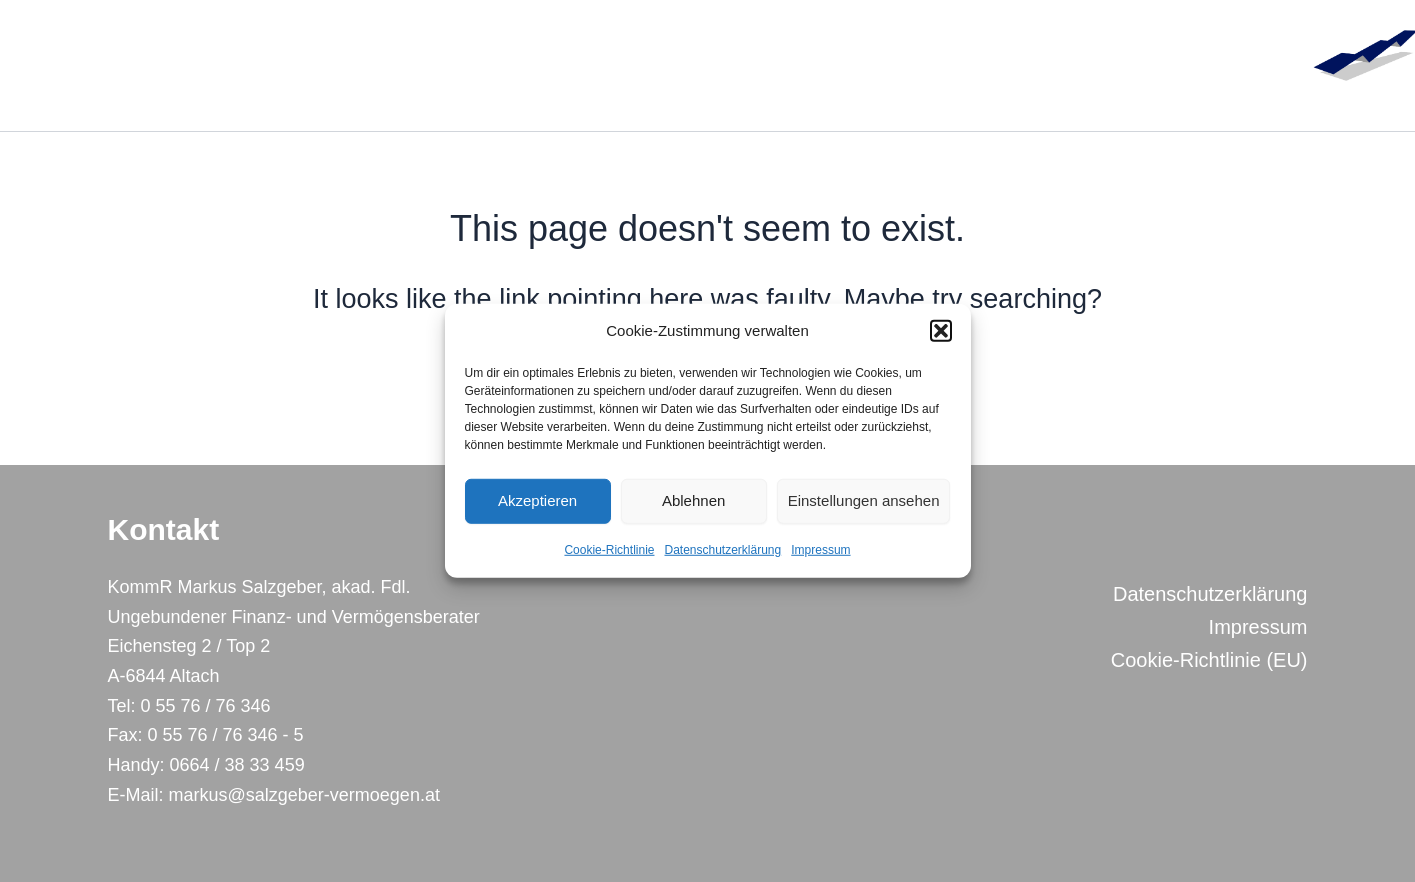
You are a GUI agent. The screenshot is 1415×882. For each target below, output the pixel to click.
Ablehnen (693, 500)
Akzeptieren (537, 500)
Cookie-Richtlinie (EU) (1209, 660)
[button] (941, 331)
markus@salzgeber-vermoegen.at (302, 795)
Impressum (820, 550)
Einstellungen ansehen (864, 500)
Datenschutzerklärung (722, 550)
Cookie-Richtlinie (609, 550)
